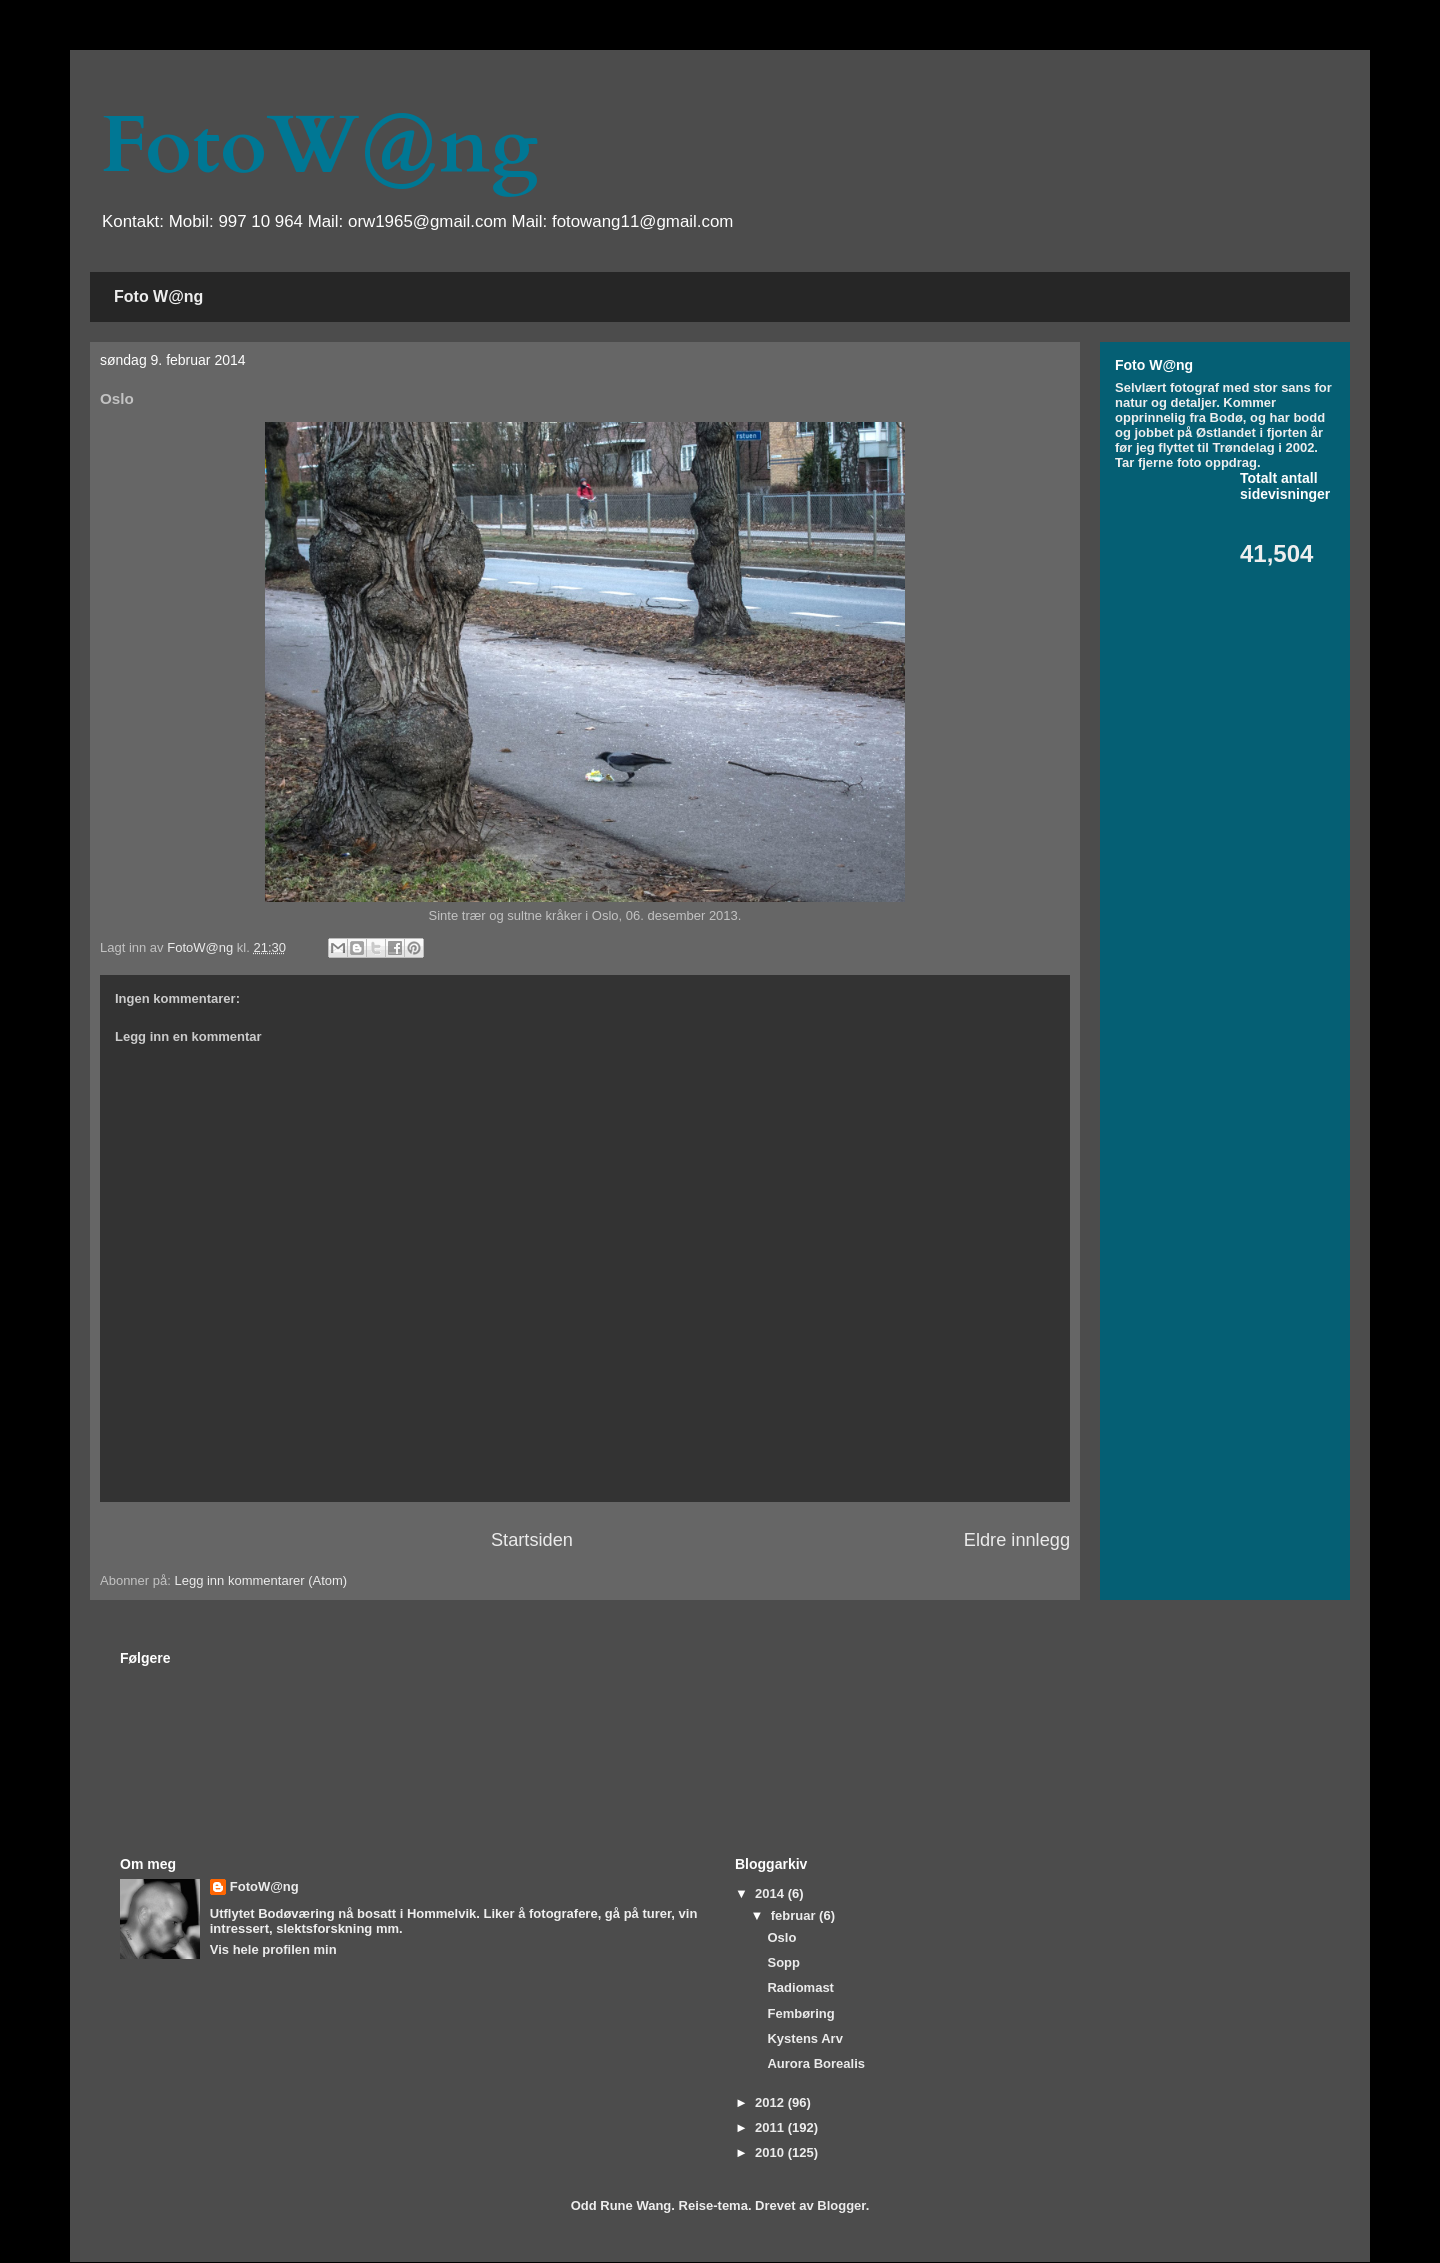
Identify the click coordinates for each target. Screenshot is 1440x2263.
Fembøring (800, 2013)
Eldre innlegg (1017, 1540)
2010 (771, 2152)
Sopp (783, 1962)
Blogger (841, 2205)
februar (795, 1915)
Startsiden (532, 1540)
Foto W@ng (158, 296)
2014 (771, 1893)
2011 (771, 2127)
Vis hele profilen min (273, 1949)
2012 (771, 2102)
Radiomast (800, 1987)
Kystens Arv (804, 2038)
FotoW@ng (319, 146)
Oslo (781, 1937)
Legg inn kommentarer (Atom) (260, 1580)
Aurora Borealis (816, 2063)
